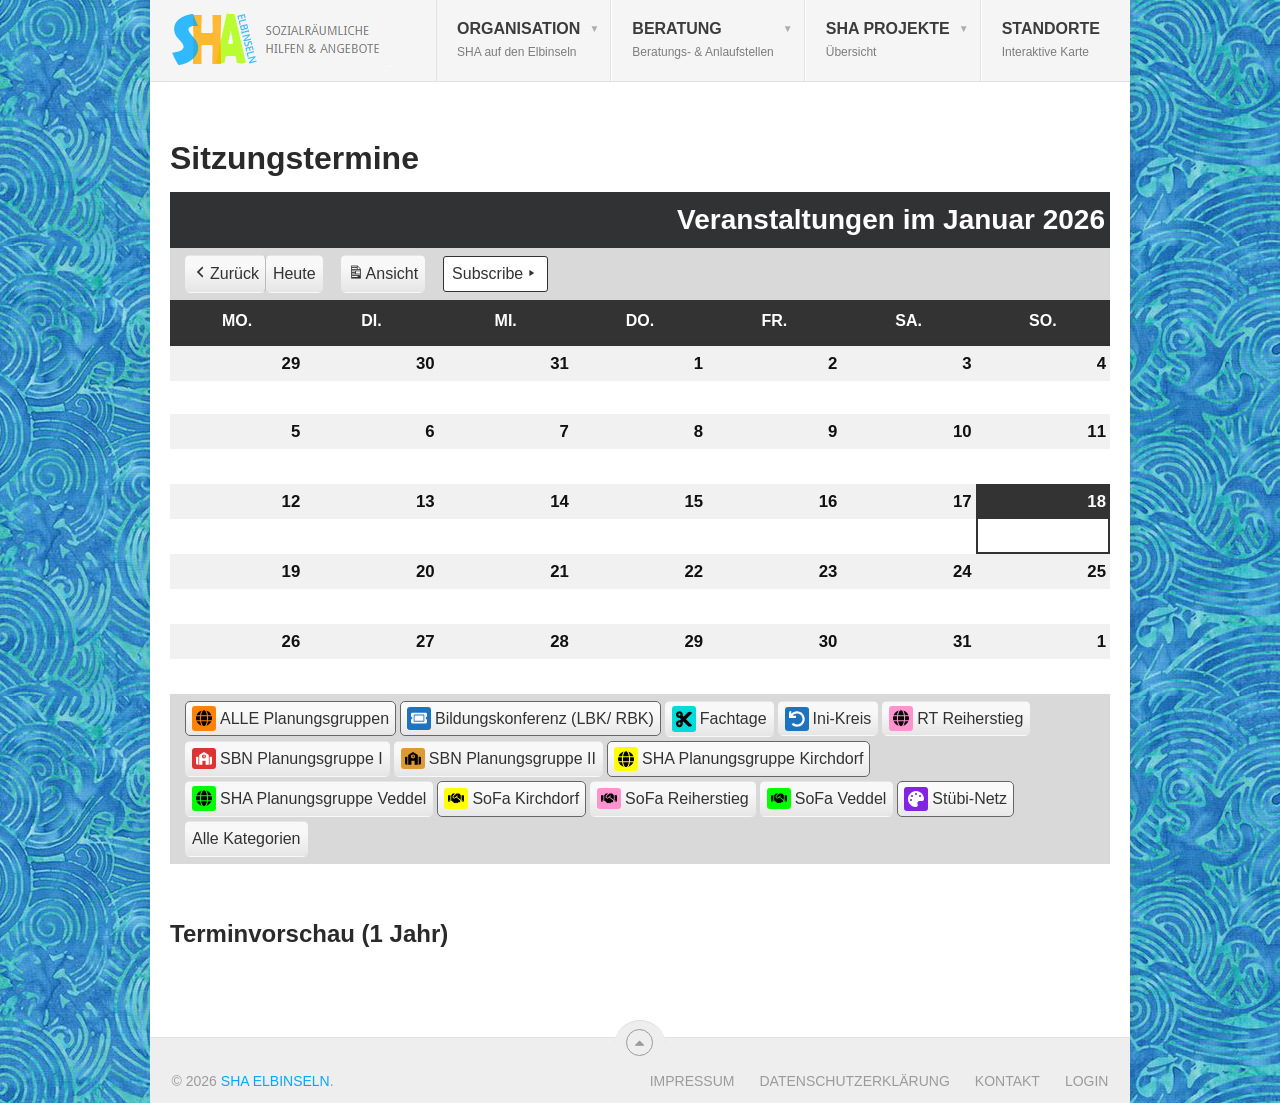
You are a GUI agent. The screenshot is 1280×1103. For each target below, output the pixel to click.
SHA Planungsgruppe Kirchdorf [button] (738, 759)
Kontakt (1007, 1081)
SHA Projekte (888, 39)
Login (1087, 1081)
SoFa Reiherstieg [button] (673, 798)
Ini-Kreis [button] (828, 719)
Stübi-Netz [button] (955, 799)
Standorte (1051, 39)
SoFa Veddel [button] (827, 798)
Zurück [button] (225, 274)
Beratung (702, 39)
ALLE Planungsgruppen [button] (290, 718)
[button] (246, 839)
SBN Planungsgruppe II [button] (498, 758)
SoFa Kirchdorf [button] (511, 798)
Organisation (518, 39)
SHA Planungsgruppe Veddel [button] (309, 798)
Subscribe (495, 274)
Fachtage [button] (719, 719)
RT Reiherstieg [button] (956, 718)
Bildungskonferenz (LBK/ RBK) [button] (530, 718)
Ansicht (386, 276)
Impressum (692, 1081)
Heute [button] (294, 273)
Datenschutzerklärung (854, 1081)
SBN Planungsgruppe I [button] (287, 758)
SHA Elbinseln (275, 1081)
